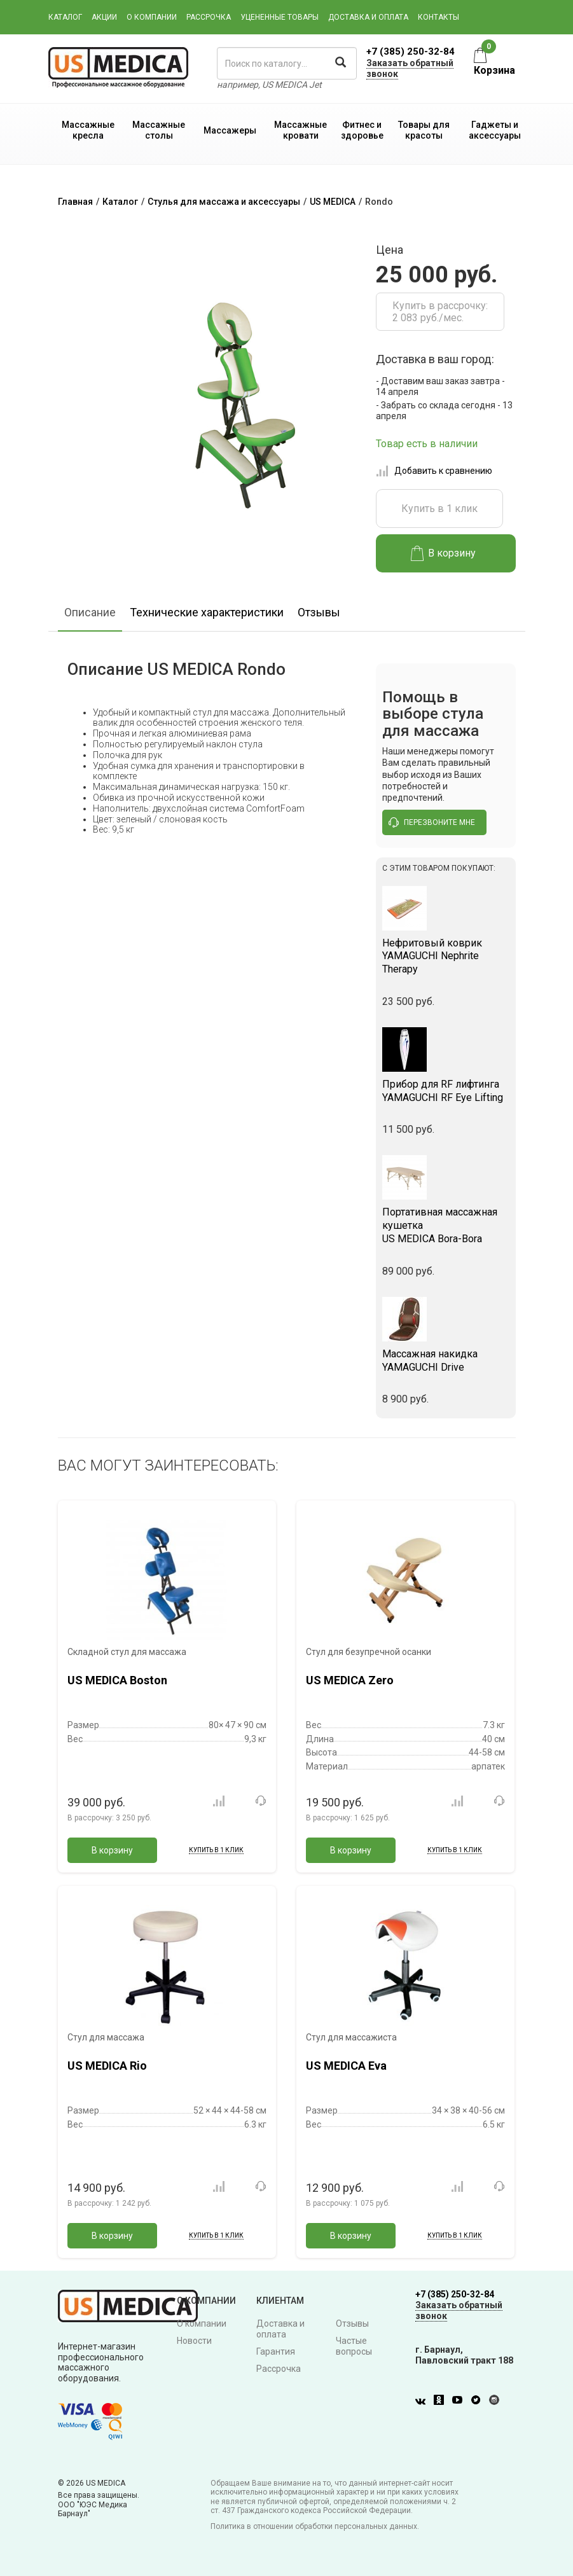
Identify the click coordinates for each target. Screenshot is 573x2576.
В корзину (443, 553)
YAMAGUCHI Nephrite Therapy (445, 956)
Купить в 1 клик (439, 508)
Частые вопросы (354, 2346)
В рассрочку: (109, 1817)
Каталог (65, 17)
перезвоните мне (432, 822)
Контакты (438, 17)
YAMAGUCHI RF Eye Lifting (445, 1091)
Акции (104, 17)
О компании (152, 17)
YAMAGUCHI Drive (445, 1360)
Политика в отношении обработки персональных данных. (315, 2526)
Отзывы (319, 612)
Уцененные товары (279, 17)
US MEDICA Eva (346, 2065)
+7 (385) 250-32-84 (410, 51)
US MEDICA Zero (350, 1680)
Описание (90, 612)
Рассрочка (208, 17)
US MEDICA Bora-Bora (445, 1225)
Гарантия (275, 2351)
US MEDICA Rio (107, 2065)
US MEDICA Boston (117, 1680)
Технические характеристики (207, 612)
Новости (194, 2341)
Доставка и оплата (368, 17)
